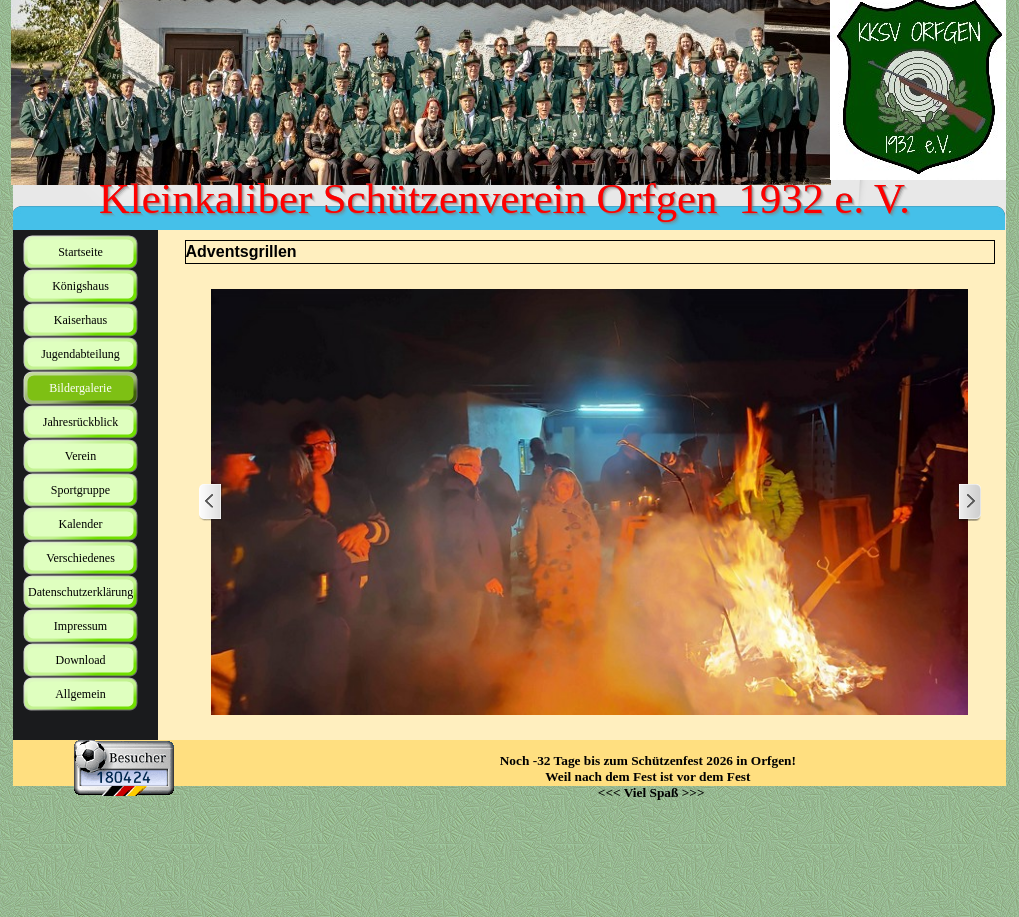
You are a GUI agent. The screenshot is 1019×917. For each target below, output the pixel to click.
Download (81, 660)
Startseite (80, 252)
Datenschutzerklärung (80, 592)
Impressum (80, 626)
